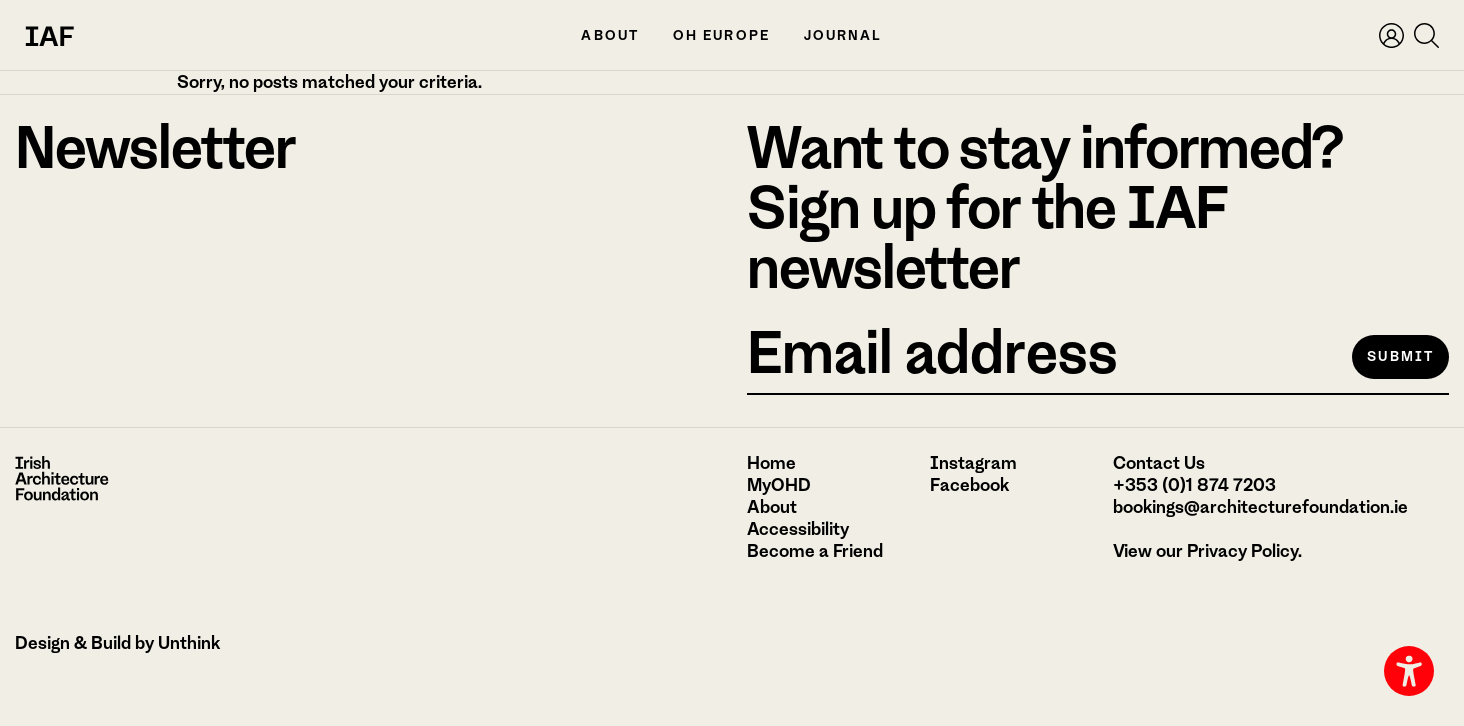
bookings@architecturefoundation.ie (1260, 507)
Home (771, 463)
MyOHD (779, 485)
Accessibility (798, 529)
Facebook (969, 485)
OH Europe (721, 35)
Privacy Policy (1242, 551)
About (610, 35)
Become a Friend (815, 551)
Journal (843, 35)
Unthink (189, 643)
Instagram (973, 463)
